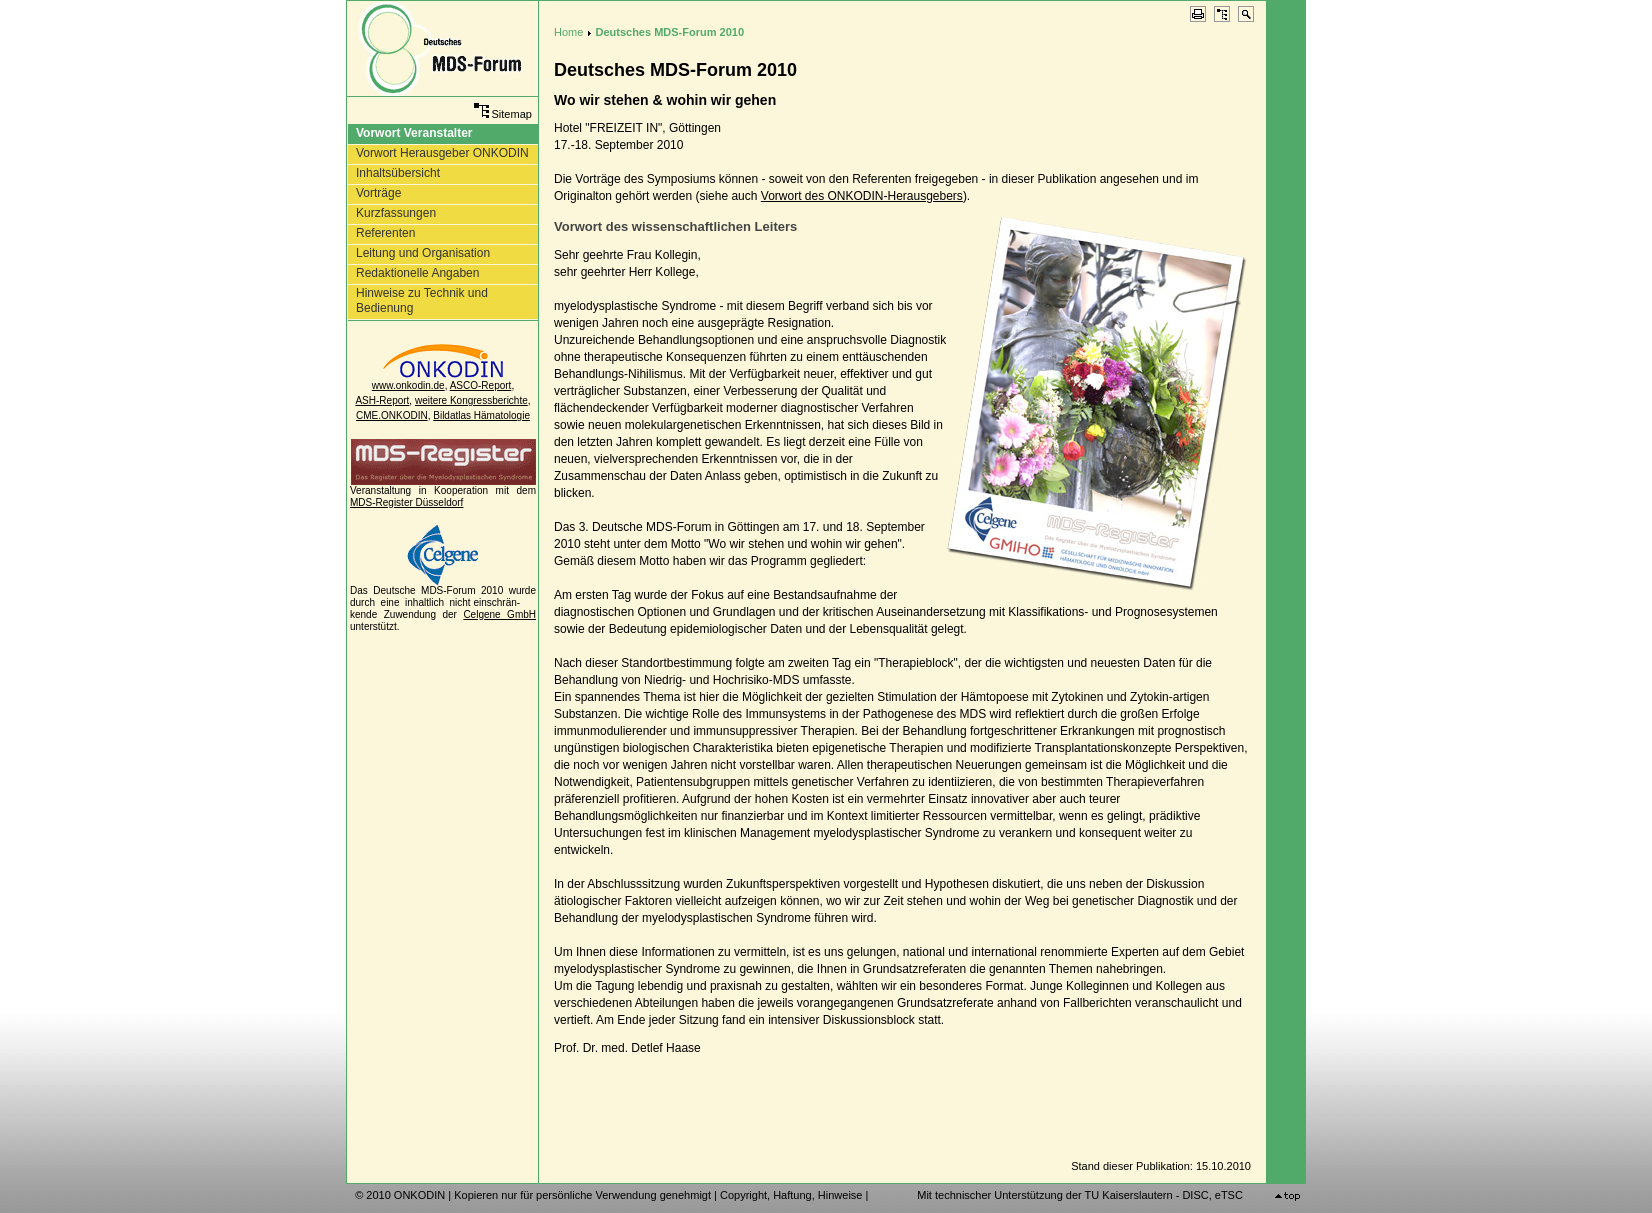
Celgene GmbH (499, 614)
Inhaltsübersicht (398, 173)
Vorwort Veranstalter (414, 133)
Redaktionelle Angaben (417, 273)
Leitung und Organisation (423, 253)
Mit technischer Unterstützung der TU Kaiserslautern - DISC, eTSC (1080, 1195)
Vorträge (378, 193)
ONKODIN (419, 1195)
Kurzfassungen (396, 213)
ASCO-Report (481, 385)
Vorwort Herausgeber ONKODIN (442, 153)
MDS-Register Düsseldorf (406, 502)
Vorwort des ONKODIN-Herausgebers (862, 196)
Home (568, 32)
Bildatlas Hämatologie (481, 415)
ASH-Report (382, 400)
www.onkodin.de (408, 385)
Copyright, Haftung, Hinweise (791, 1195)
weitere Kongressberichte (471, 400)
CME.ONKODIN (392, 415)
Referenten (385, 233)
